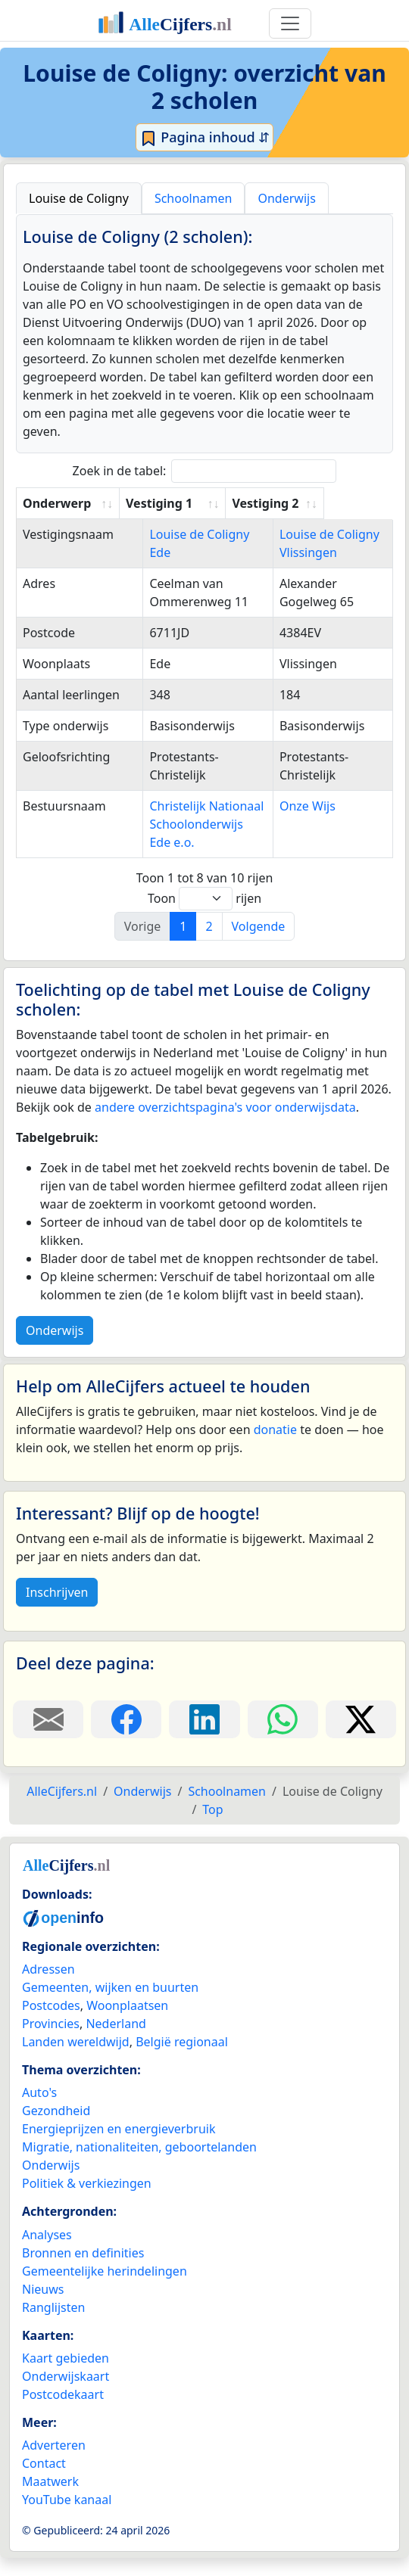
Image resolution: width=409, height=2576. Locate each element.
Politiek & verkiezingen (86, 2201)
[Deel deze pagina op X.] (361, 1737)
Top (212, 1827)
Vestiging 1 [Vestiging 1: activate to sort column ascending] (168, 503)
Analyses (47, 2253)
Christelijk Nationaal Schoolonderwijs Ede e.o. (194, 842)
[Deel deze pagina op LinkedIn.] (204, 1737)
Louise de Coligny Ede (198, 534)
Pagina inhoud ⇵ (204, 138)
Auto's (39, 2110)
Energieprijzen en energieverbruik (118, 2147)
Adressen (48, 1987)
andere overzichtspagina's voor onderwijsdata (225, 1125)
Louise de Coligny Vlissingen (316, 552)
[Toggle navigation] (290, 23)
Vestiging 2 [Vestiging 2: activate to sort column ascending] (320, 503)
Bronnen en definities (83, 2271)
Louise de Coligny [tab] (79, 198)
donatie (275, 1447)
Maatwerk (50, 2499)
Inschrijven (57, 1610)
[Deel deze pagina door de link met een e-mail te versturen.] (48, 1737)
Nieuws (43, 2307)
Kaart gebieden (65, 2376)
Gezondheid (56, 2128)
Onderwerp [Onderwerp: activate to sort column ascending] (57, 503)
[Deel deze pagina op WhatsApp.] (283, 1737)
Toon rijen (204, 917)
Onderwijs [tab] (286, 198)
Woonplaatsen (127, 2023)
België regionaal (182, 2060)
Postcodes (51, 2023)
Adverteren (54, 2463)
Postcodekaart (63, 2412)
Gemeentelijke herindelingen (104, 2289)
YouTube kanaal (66, 2517)
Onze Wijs (316, 824)
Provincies (51, 2041)
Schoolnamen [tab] (194, 198)
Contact (44, 2481)
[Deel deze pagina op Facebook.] (126, 1737)
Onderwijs (54, 1348)
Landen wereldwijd (76, 2060)
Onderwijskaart (65, 2394)
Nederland (116, 2041)
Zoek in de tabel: (205, 471)
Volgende (259, 944)
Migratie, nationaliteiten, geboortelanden (139, 2165)
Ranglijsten (53, 2325)
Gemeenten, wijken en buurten (110, 2005)
